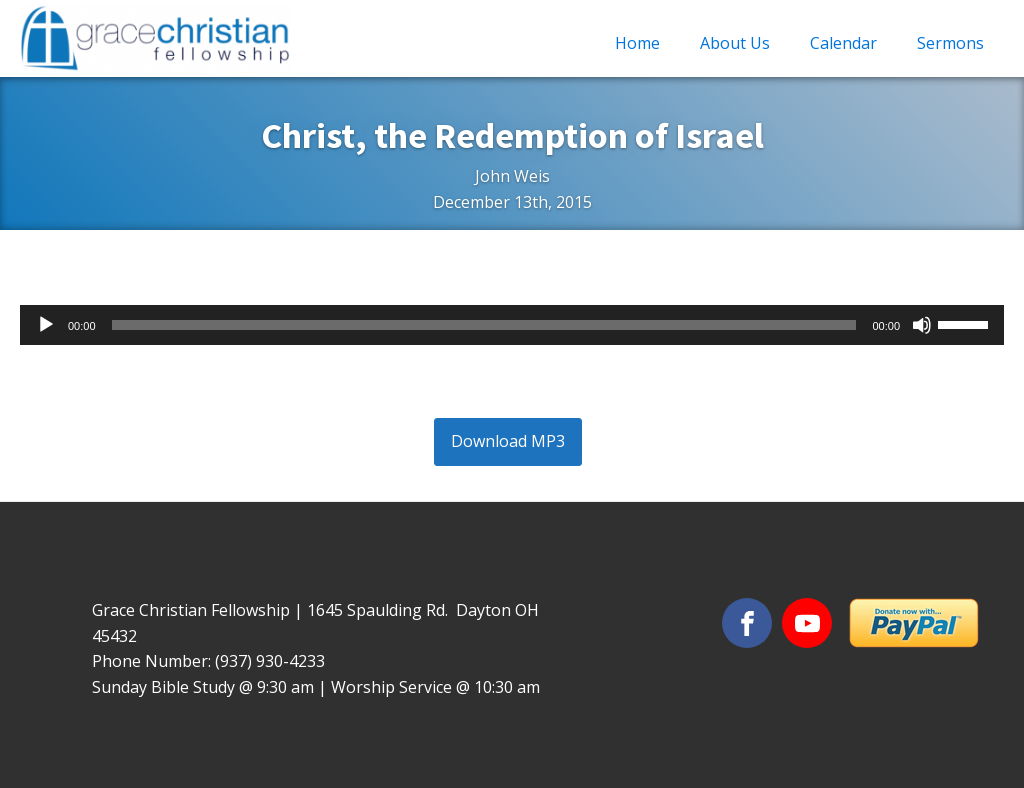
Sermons (950, 43)
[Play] (46, 325)
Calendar (843, 43)
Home (637, 43)
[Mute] (922, 325)
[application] (512, 325)
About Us (735, 43)
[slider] (484, 325)
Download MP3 (508, 441)
